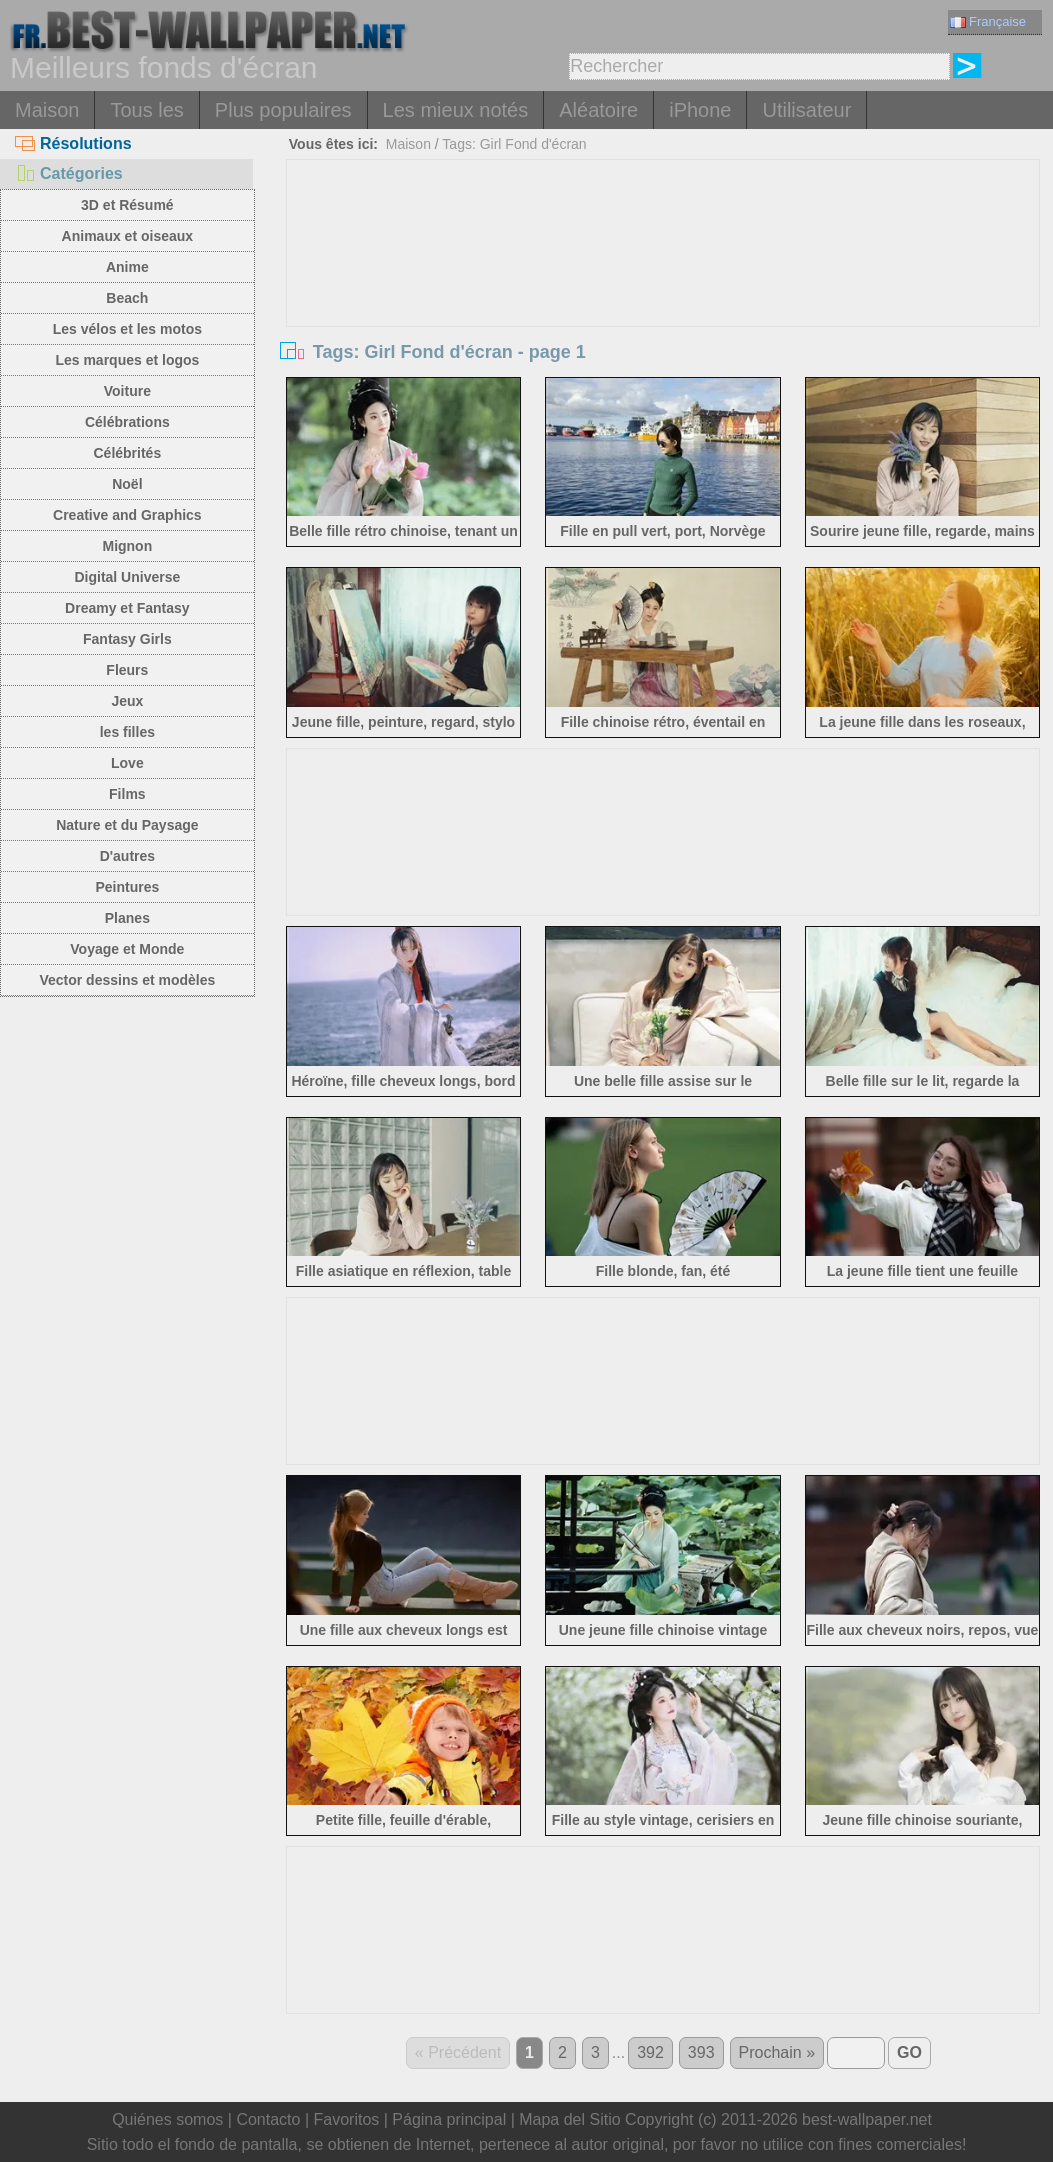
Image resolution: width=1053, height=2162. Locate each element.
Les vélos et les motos (127, 329)
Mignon (127, 546)
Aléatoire (598, 110)
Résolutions (73, 143)
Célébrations (127, 422)
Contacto (268, 2119)
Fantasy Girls (127, 639)
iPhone (700, 110)
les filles (127, 732)
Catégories (69, 173)
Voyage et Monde (127, 949)
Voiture (127, 391)
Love (127, 763)
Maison (47, 110)
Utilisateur (806, 110)
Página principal (449, 2119)
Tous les (146, 110)
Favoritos (346, 2119)
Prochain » (777, 2052)
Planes (127, 918)
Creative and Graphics (127, 515)
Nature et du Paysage (127, 825)
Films (127, 794)
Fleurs (127, 670)
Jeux (127, 701)
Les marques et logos (127, 360)
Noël (127, 484)
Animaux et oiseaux (128, 236)
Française (988, 21)
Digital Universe (127, 577)
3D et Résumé (127, 205)
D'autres (127, 856)
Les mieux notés (456, 110)
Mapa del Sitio (569, 2119)
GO (909, 2052)
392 (650, 2052)
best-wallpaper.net (867, 2119)
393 (701, 2052)
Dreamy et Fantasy (127, 608)
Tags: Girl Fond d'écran (514, 144)
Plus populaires (283, 110)
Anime (127, 267)
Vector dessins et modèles (127, 980)
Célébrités (128, 453)
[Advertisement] (663, 310)
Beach (127, 298)
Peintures (127, 887)
